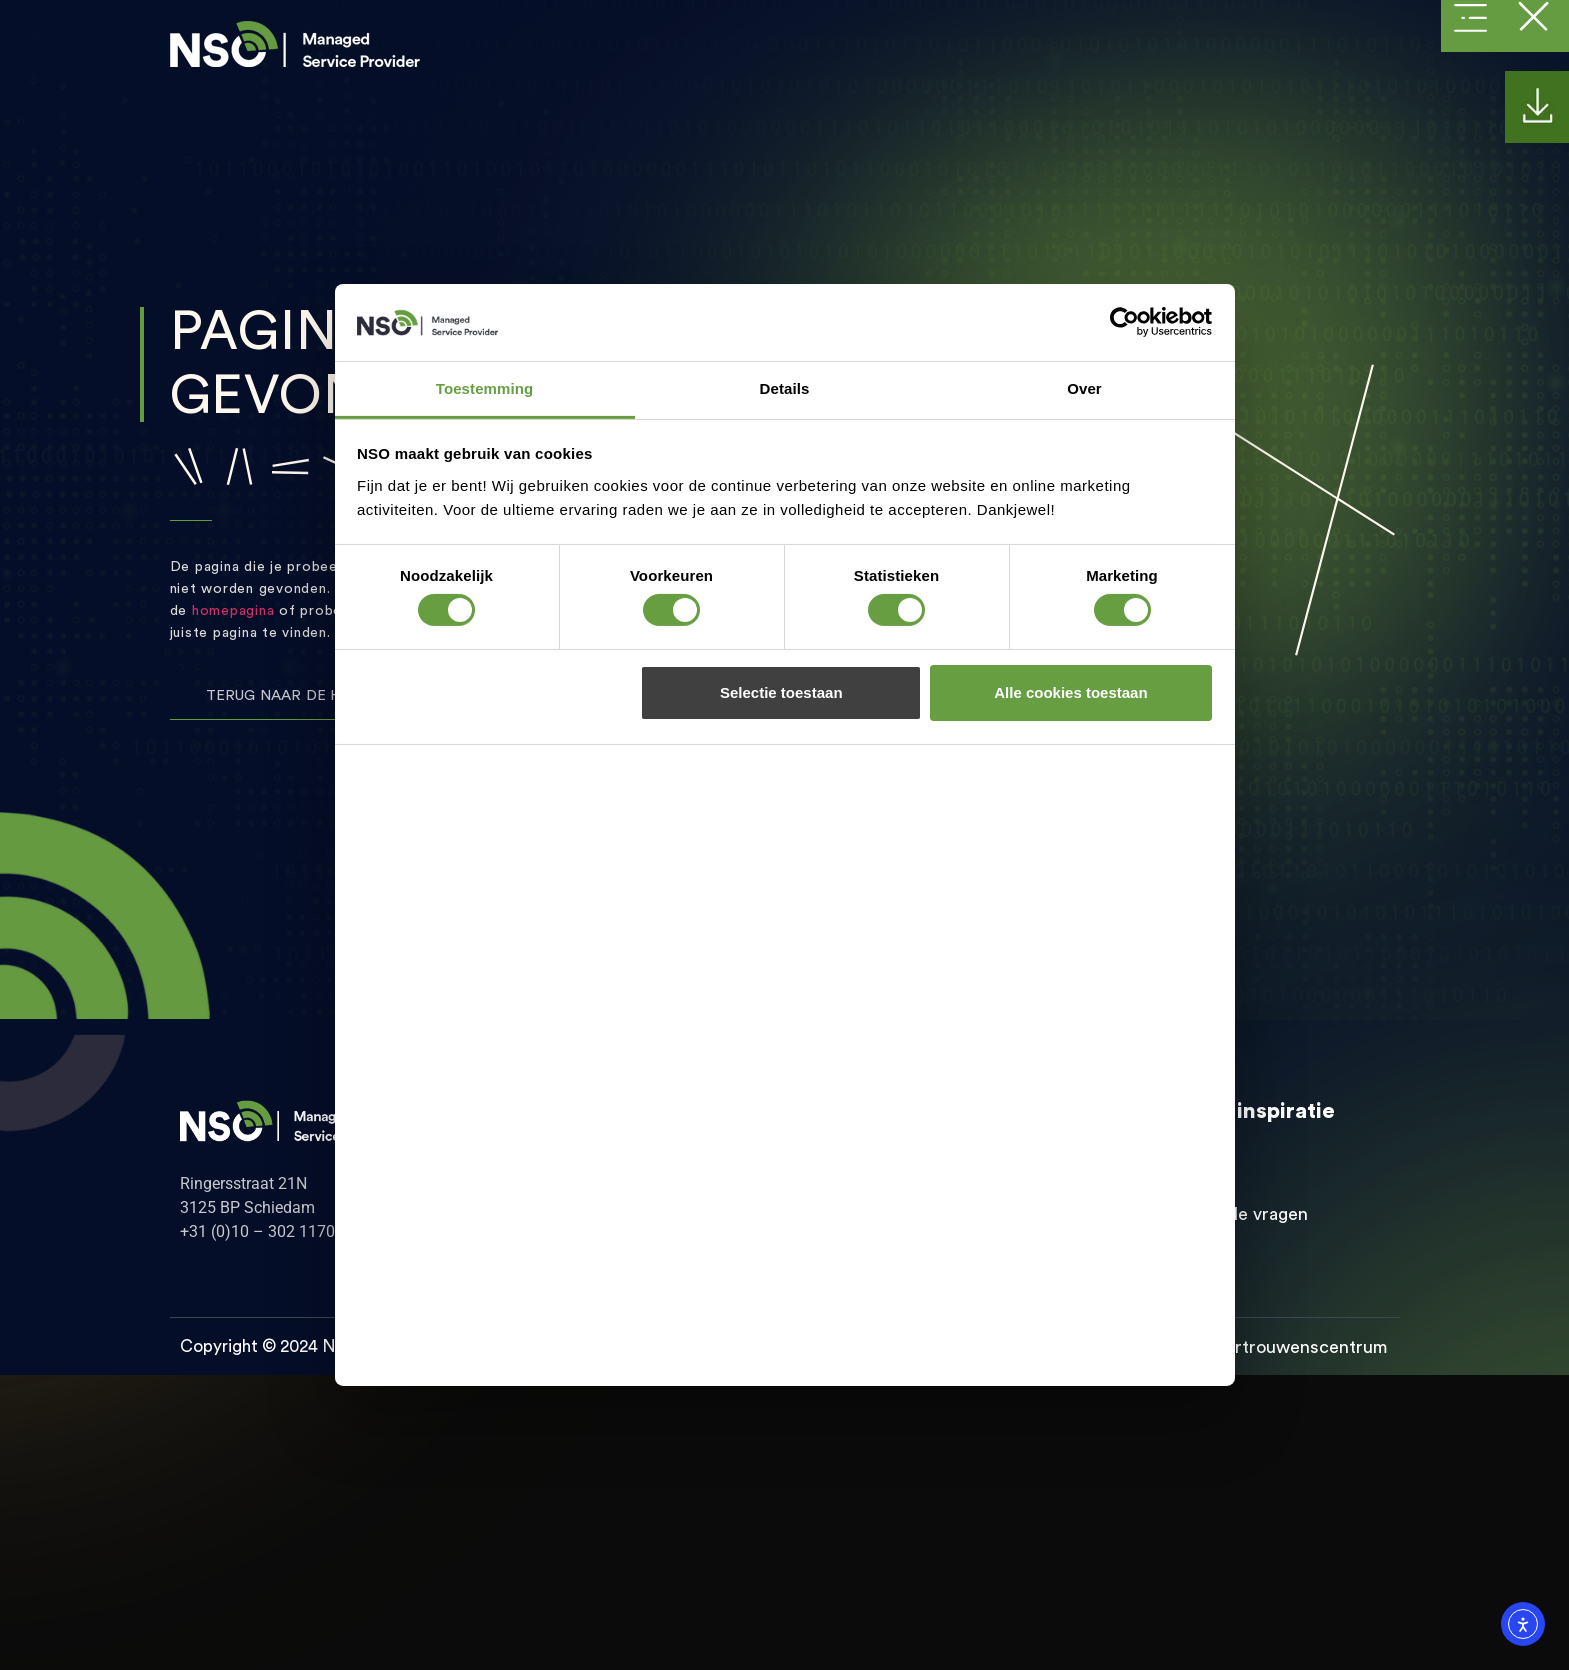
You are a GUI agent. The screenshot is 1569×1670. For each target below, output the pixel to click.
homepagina (233, 611)
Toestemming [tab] (485, 388)
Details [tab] (785, 388)
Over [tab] (1084, 388)
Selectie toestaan (781, 692)
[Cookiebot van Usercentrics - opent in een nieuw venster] (1124, 322)
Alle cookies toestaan (1070, 692)
